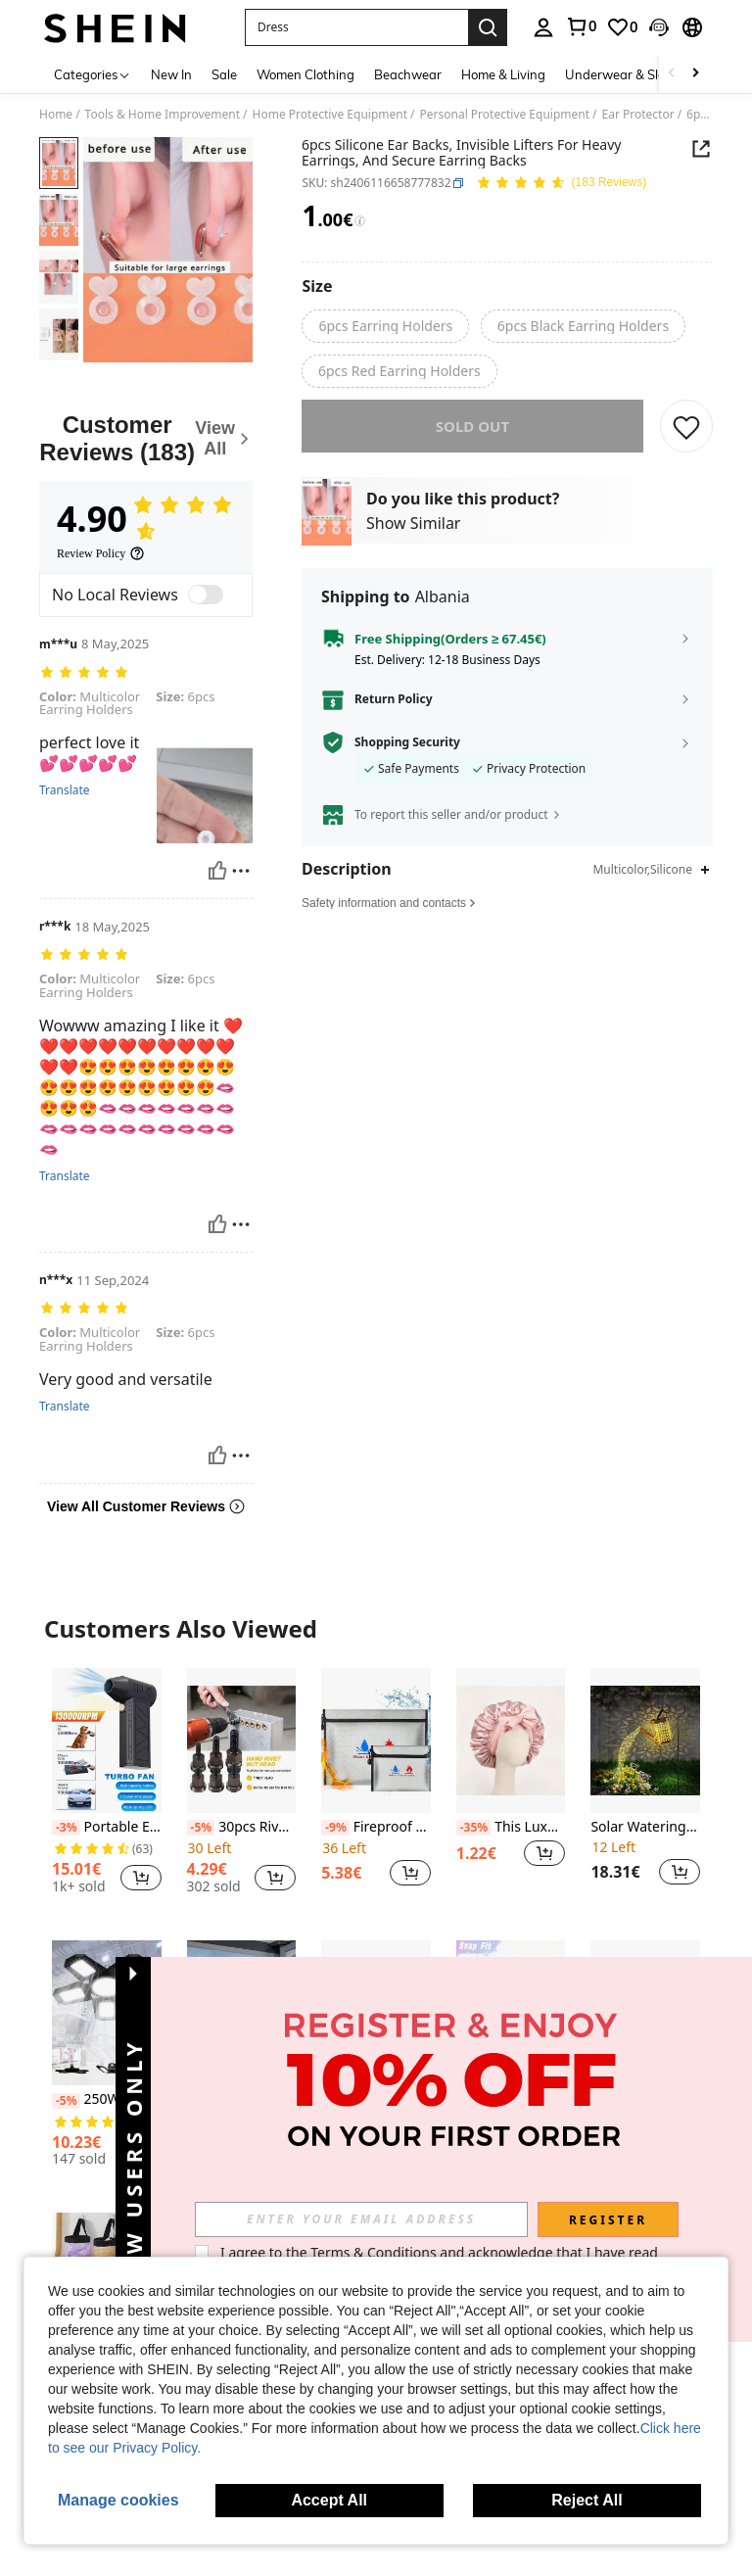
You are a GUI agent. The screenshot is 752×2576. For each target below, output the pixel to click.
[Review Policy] (101, 553)
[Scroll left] (672, 74)
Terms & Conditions (373, 2252)
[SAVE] (686, 439)
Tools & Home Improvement (163, 114)
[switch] (205, 594)
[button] (356, 27)
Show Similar (413, 537)
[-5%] (201, 1828)
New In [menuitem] (171, 74)
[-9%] (335, 1828)
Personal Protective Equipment (505, 114)
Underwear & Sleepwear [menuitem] (637, 74)
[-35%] (473, 1828)
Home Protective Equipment (330, 114)
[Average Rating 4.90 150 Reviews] (561, 183)
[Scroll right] (695, 74)
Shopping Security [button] (407, 756)
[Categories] (92, 74)
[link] (580, 26)
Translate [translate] (64, 790)
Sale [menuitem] (224, 74)
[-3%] (66, 1828)
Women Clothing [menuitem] (305, 74)
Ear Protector (638, 114)
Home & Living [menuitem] (503, 74)
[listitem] (106, 1788)
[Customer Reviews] (146, 438)
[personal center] (543, 27)
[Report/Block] (241, 871)
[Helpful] (217, 871)
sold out (472, 440)
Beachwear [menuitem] (408, 74)
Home (55, 114)
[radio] (385, 326)
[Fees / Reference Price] (359, 221)
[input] (361, 2219)
